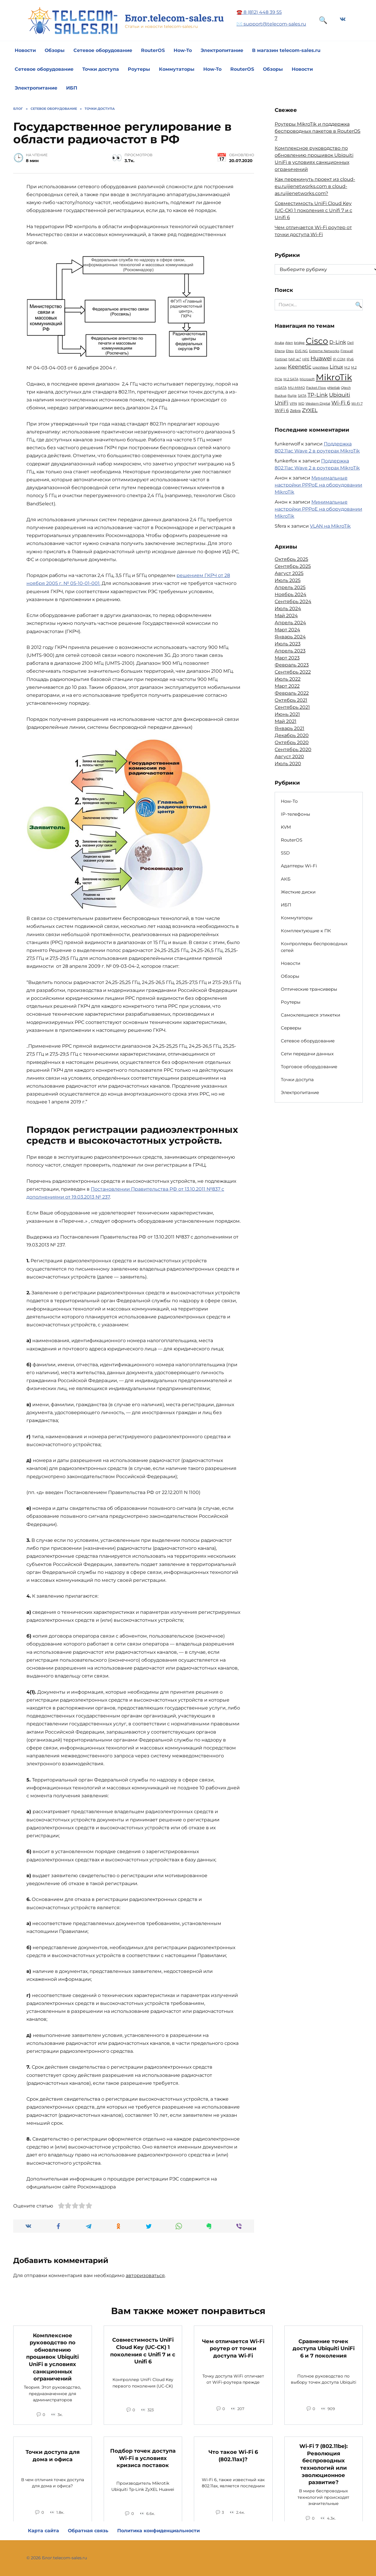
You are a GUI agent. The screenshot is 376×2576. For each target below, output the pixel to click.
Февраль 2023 (292, 665)
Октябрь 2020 (292, 742)
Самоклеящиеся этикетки (310, 1015)
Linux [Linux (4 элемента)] (336, 367)
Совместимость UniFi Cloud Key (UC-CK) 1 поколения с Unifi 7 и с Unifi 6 (313, 210)
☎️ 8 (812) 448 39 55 (258, 12)
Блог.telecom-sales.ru (174, 17)
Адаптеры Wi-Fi (299, 866)
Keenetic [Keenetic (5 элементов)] (299, 366)
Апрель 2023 (290, 651)
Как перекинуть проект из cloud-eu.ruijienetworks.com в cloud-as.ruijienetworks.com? (315, 186)
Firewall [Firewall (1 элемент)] (346, 351)
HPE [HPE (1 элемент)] (305, 359)
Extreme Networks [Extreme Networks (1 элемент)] (324, 351)
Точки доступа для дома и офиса (53, 2455)
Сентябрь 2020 (293, 749)
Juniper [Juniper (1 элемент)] (281, 367)
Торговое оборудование (309, 1066)
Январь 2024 (290, 637)
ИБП (71, 88)
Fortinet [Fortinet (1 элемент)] (281, 359)
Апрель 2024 (290, 622)
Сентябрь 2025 (293, 566)
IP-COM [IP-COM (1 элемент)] (339, 359)
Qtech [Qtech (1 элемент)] (346, 388)
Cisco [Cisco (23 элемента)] (317, 341)
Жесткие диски (298, 892)
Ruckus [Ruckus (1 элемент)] (280, 396)
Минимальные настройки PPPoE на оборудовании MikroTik (318, 485)
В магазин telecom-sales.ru (286, 50)
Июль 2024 (288, 608)
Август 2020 (289, 756)
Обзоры (55, 50)
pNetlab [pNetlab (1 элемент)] (333, 388)
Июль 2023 (288, 644)
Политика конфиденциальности (158, 2530)
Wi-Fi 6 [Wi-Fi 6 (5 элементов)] (340, 402)
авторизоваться (145, 2275)
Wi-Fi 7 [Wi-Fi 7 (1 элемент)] (356, 404)
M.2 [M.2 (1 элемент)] (347, 367)
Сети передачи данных (307, 1053)
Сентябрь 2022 (293, 672)
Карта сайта (43, 2530)
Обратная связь (88, 2530)
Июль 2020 (288, 763)
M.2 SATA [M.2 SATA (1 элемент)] (290, 379)
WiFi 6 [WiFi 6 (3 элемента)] (282, 410)
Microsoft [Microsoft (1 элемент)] (307, 379)
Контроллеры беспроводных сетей (314, 947)
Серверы (291, 1028)
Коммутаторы (176, 69)
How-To (183, 50)
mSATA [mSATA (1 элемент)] (281, 388)
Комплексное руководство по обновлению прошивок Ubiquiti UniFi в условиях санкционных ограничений (52, 2357)
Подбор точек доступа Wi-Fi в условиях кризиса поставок (143, 2458)
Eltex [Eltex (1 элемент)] (290, 351)
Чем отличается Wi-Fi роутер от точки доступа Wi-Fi (233, 2348)
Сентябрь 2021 (292, 707)
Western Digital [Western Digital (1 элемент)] (318, 404)
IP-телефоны (295, 814)
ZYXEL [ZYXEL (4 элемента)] (310, 410)
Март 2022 (287, 686)
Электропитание (222, 50)
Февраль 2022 (292, 693)
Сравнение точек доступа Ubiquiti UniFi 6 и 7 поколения (324, 2348)
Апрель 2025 (290, 587)
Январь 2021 (289, 728)
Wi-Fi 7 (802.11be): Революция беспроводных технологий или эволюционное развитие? (323, 2464)
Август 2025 (289, 573)
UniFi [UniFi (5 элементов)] (281, 402)
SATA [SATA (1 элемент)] (302, 396)
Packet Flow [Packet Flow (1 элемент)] (316, 388)
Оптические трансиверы (309, 989)
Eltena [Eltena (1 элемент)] (280, 351)
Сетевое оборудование (102, 50)
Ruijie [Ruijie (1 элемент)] (292, 396)
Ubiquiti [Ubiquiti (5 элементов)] (339, 394)
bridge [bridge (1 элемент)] (299, 343)
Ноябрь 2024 (290, 594)
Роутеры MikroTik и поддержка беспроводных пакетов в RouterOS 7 (317, 131)
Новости (25, 50)
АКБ (286, 879)
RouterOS (153, 50)
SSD (285, 853)
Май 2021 (285, 721)
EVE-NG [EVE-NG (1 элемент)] (301, 351)
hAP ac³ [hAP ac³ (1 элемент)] (294, 359)
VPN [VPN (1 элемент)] (293, 404)
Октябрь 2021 (291, 700)
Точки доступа (100, 69)
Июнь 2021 (287, 714)
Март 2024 (287, 629)
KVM (286, 827)
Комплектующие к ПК (306, 930)
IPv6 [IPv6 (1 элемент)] (350, 359)
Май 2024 (286, 615)
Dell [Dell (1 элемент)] (350, 343)
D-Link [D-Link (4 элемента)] (337, 342)
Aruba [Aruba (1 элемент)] (279, 343)
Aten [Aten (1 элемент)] (289, 343)
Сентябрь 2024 (293, 601)
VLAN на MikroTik (330, 526)
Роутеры (139, 69)
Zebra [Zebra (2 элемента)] (295, 410)
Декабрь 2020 (292, 735)
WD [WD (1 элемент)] (301, 404)
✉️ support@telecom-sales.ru (271, 24)
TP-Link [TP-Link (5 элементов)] (318, 394)
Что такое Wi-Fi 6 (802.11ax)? (233, 2455)
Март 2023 (287, 658)
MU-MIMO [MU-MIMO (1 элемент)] (296, 388)
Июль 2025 (288, 580)
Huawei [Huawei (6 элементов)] (321, 358)
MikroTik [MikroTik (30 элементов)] (334, 377)
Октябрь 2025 (291, 559)
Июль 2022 (288, 679)
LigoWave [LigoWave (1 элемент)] (320, 367)
